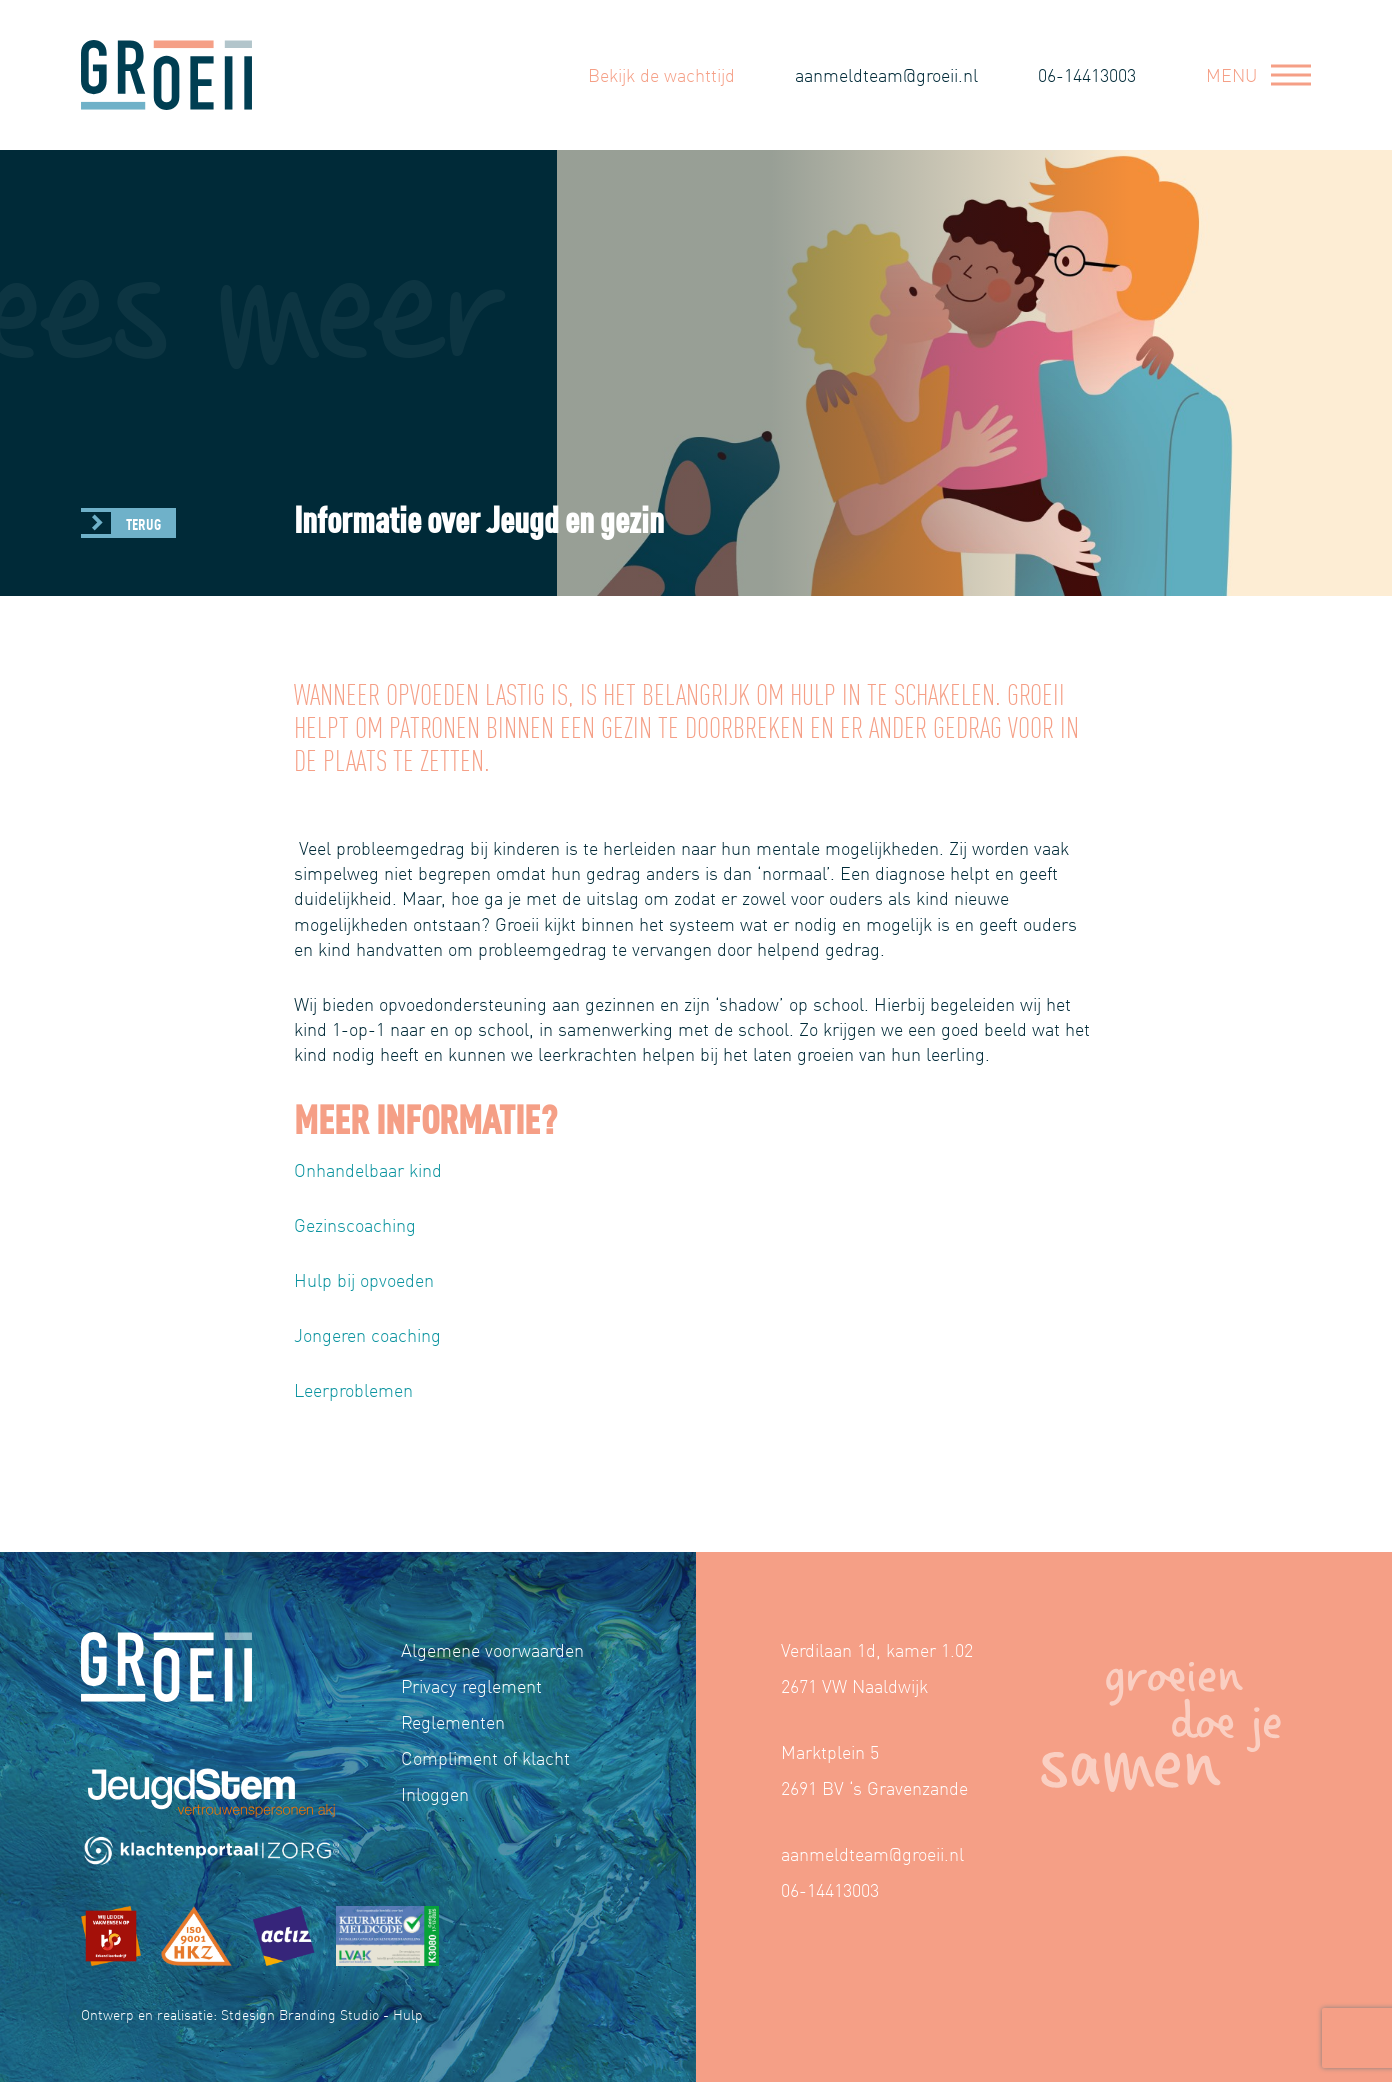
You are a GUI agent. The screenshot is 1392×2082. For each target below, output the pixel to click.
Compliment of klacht (485, 1757)
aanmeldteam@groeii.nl (886, 74)
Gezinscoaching (355, 1224)
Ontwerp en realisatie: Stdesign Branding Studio (230, 2014)
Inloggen (435, 1793)
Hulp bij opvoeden (364, 1279)
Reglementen (453, 1721)
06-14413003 (1087, 74)
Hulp (408, 2014)
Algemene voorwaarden (492, 1649)
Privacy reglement (471, 1685)
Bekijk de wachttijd (661, 74)
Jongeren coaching (367, 1334)
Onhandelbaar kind (368, 1169)
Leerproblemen (353, 1389)
